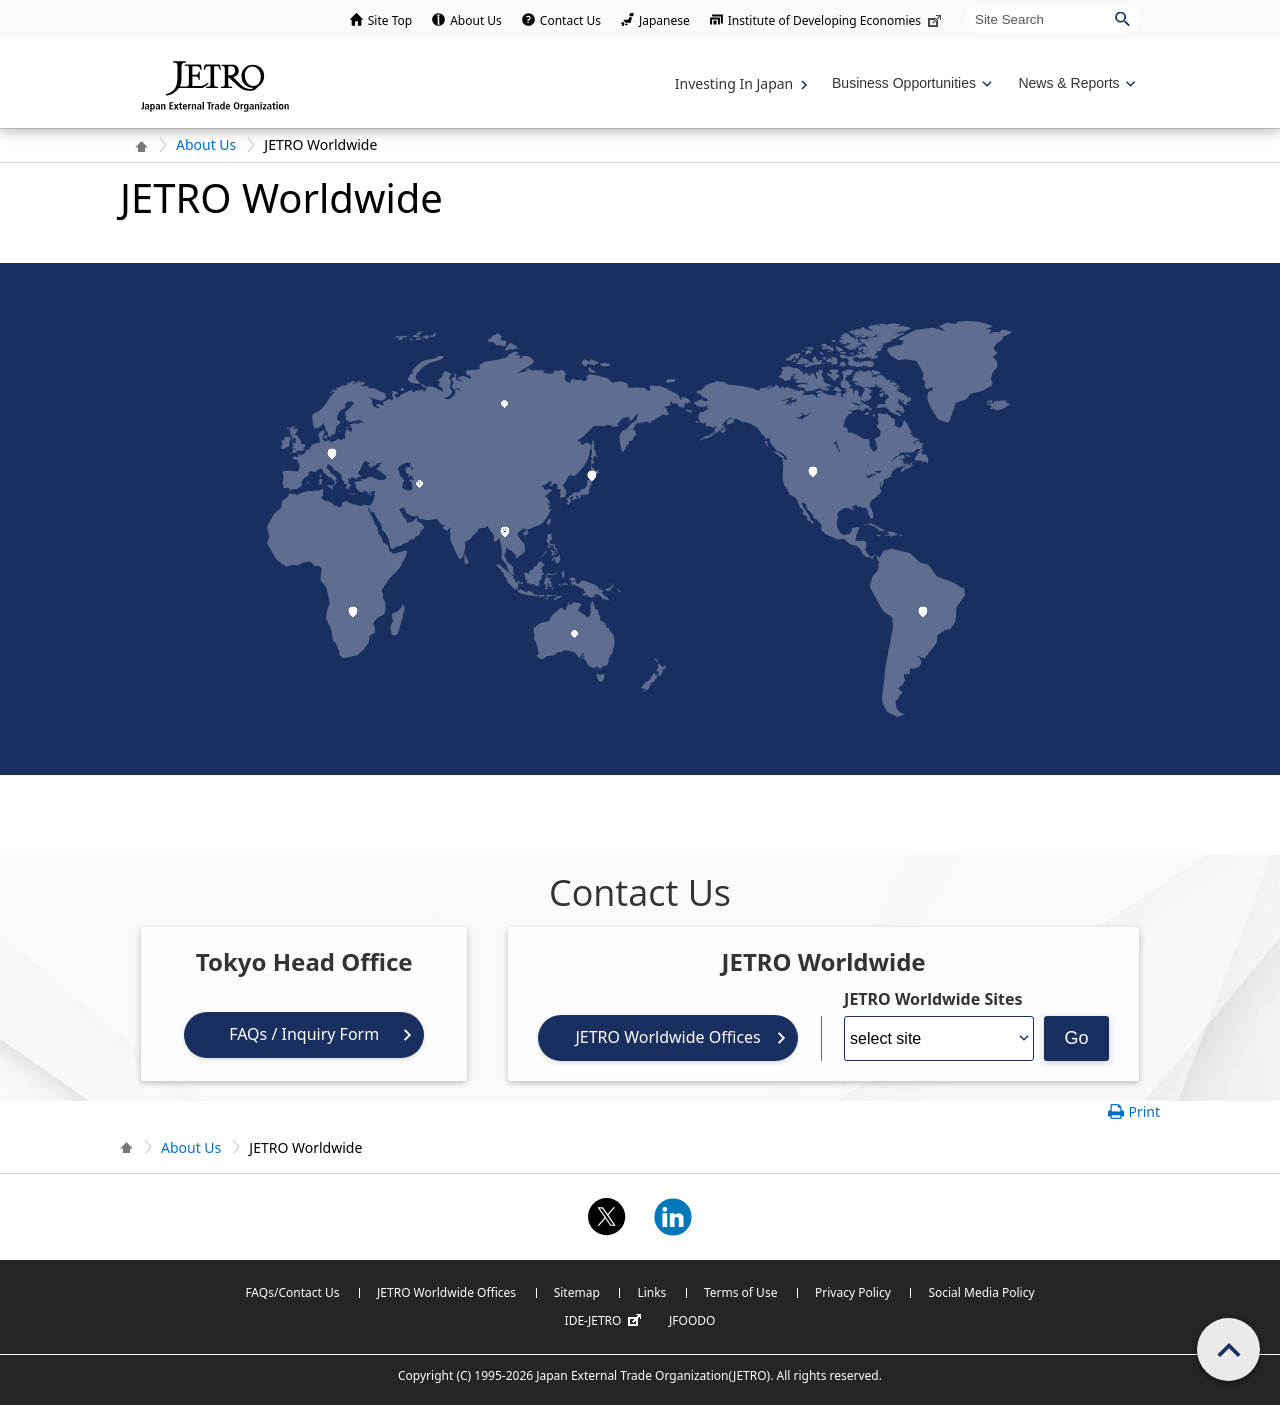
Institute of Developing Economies (836, 20)
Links (651, 1292)
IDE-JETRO (606, 1321)
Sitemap (577, 1292)
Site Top (390, 20)
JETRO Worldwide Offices (667, 1037)
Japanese (664, 20)
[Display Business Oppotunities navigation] (910, 83)
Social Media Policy (981, 1292)
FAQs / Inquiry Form (304, 1034)
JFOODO (692, 1320)
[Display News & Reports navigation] (1074, 83)
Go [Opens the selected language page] (1077, 1038)
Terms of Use (740, 1292)
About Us (476, 20)
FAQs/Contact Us (292, 1292)
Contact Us (570, 20)
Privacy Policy (853, 1292)
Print (1144, 1111)
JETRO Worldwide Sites (933, 999)
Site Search (964, 4)
